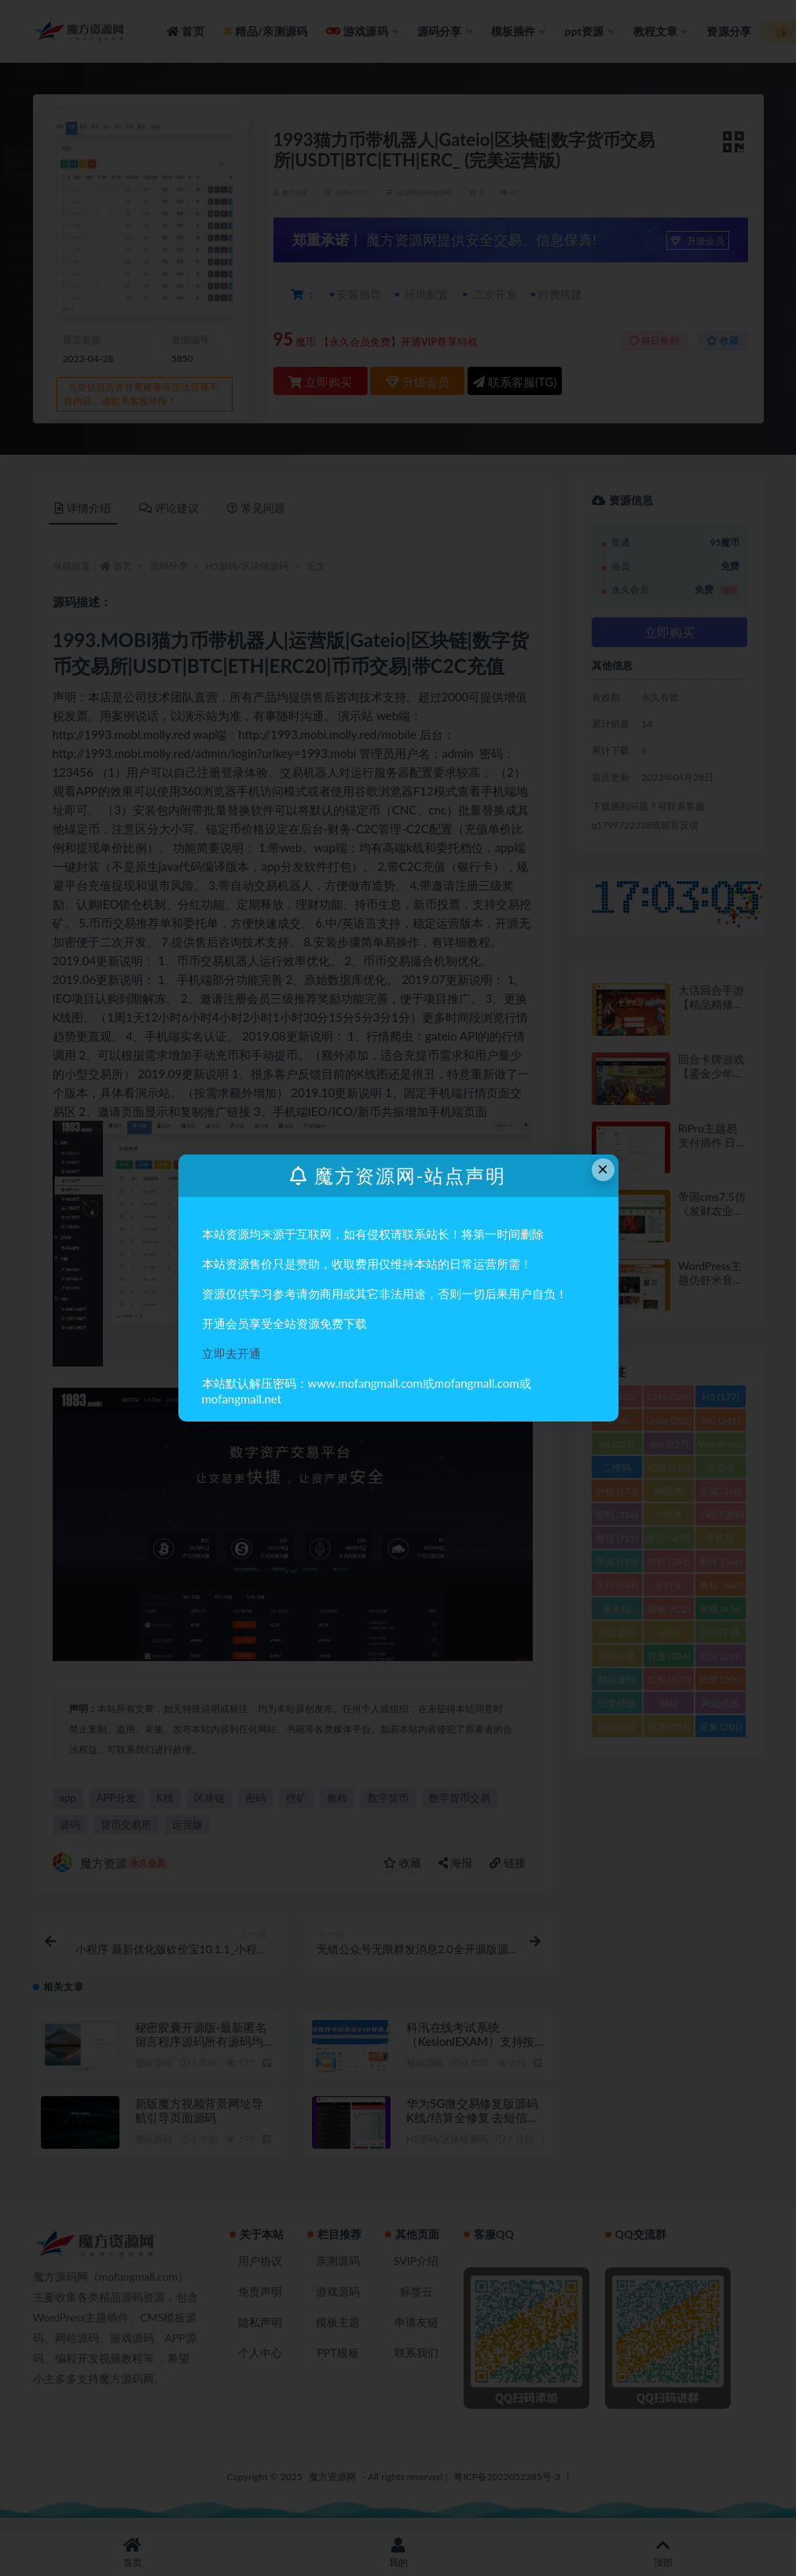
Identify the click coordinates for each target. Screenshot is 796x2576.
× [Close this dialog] (602, 1169)
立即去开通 (231, 1353)
